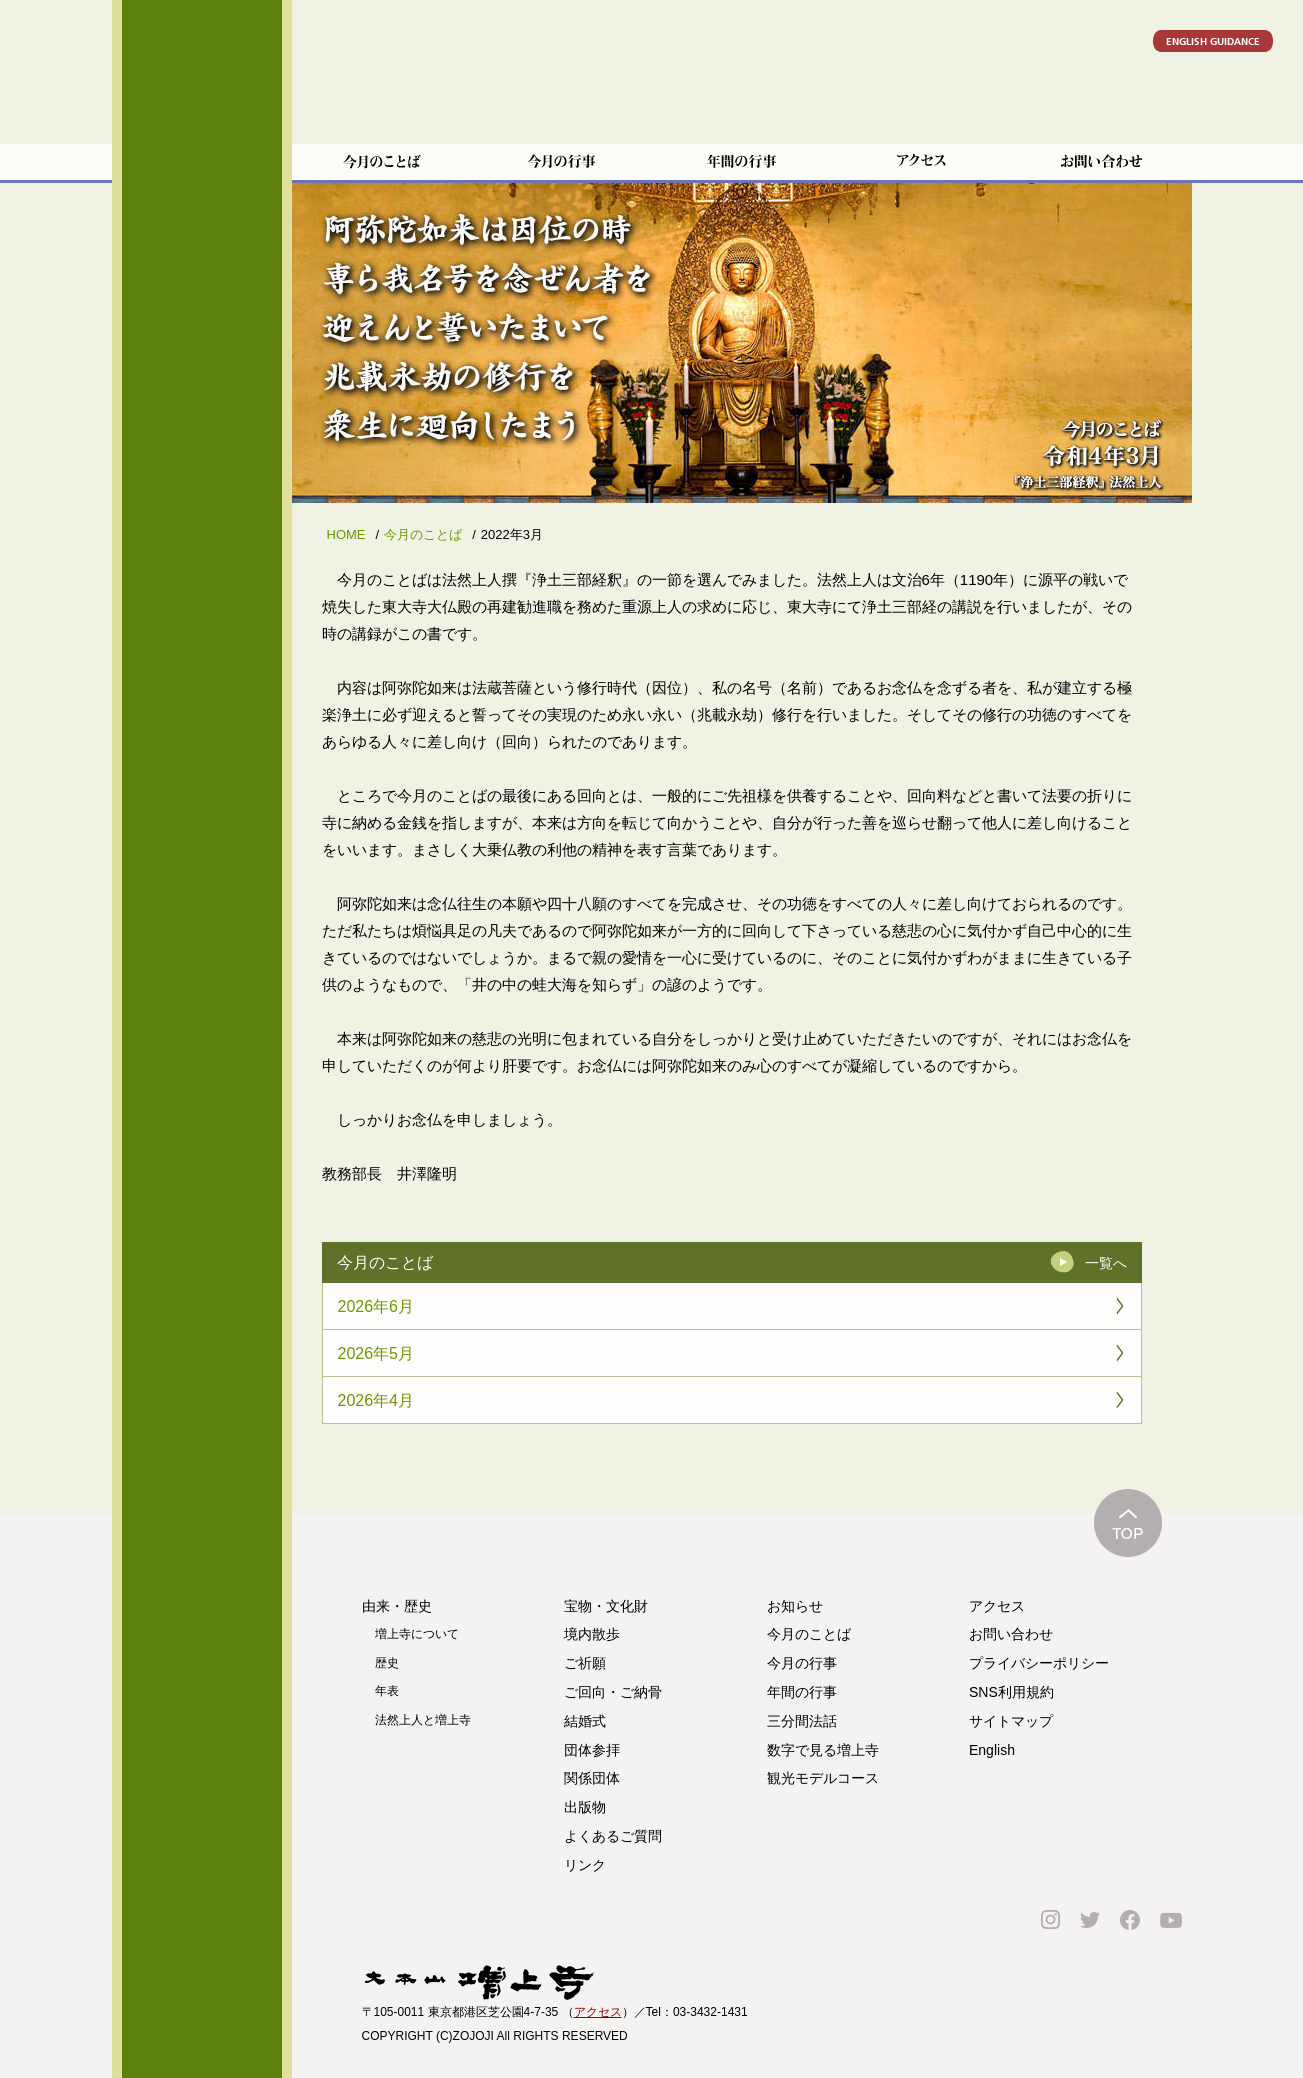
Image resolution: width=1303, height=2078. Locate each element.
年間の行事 (802, 1692)
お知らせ (795, 1606)
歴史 (387, 1663)
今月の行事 (802, 1663)
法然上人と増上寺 (423, 1720)
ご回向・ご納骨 (202, 466)
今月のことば (423, 534)
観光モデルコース (823, 1778)
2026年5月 (376, 1353)
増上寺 (202, 125)
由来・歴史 (202, 274)
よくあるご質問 (202, 773)
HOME (346, 534)
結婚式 (202, 514)
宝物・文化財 (202, 322)
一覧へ (1106, 1263)
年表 (387, 1691)
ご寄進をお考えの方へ (202, 706)
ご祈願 (202, 418)
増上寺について (417, 1634)
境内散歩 (202, 370)
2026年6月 (376, 1306)
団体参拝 (592, 1750)
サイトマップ (1011, 1721)
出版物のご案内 (202, 658)
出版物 (585, 1807)
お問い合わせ (1011, 1634)
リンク (202, 821)
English (992, 1750)
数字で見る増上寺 (823, 1750)
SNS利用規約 (1011, 1692)
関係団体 (202, 610)
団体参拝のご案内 (202, 562)
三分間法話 (802, 1721)
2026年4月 (376, 1400)
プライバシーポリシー (1039, 1663)
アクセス (997, 1606)
